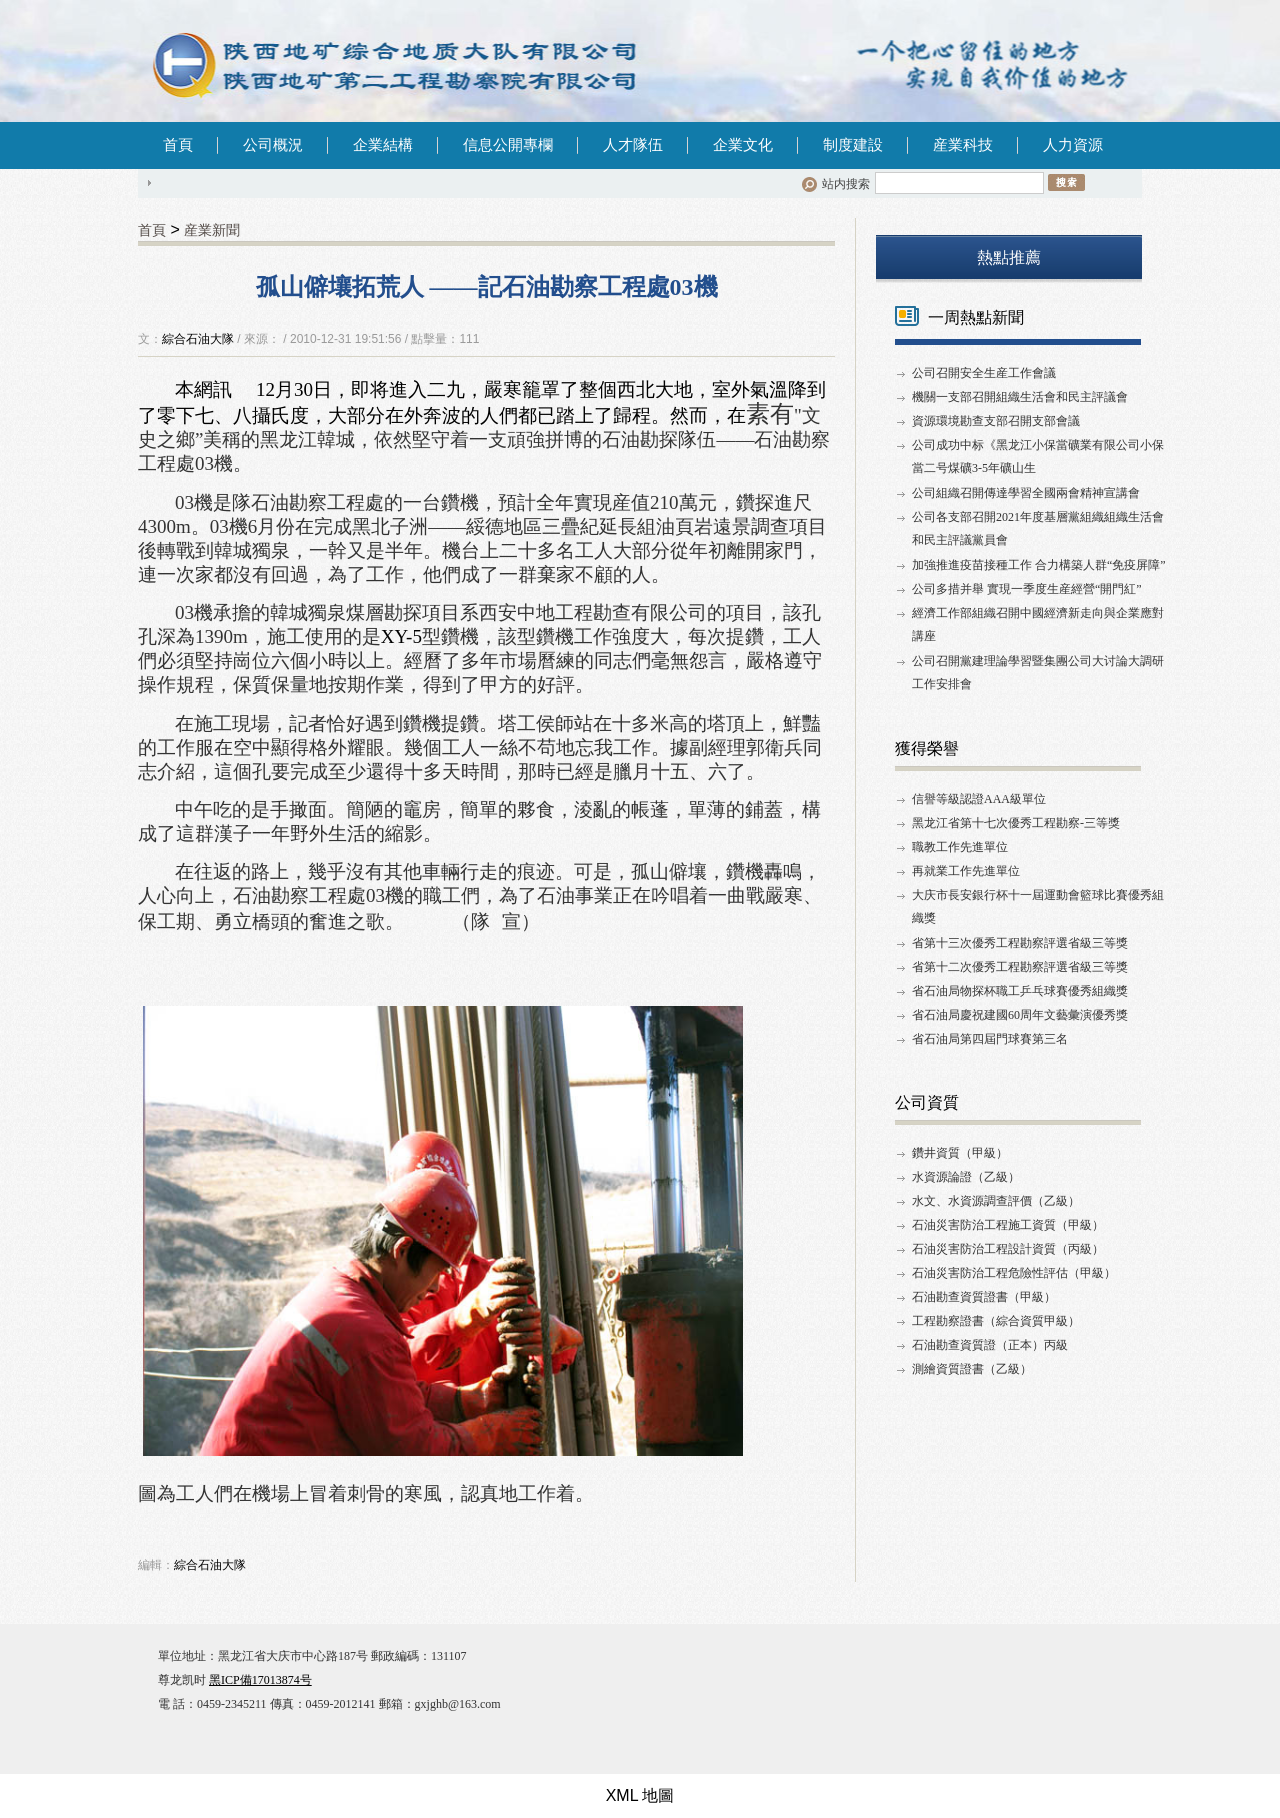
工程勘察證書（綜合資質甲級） (996, 1321)
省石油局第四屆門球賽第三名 (990, 1039)
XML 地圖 (640, 1795)
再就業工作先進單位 (966, 871)
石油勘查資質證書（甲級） (984, 1297)
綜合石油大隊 (198, 339)
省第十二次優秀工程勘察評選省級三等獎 (1020, 967)
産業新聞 (212, 230)
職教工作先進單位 (960, 847)
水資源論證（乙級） (966, 1177)
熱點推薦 (1009, 257)
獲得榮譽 (927, 748)
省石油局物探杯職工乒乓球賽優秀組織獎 (1020, 991)
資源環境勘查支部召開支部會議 (996, 421)
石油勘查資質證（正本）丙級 (990, 1345)
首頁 (178, 145)
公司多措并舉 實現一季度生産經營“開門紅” (1027, 589)
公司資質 (927, 1102)
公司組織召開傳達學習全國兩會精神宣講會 (1026, 493)
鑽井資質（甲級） (960, 1153)
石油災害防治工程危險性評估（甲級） (1014, 1273)
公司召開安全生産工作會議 (984, 373)
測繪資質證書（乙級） (972, 1369)
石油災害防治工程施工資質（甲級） (1008, 1225)
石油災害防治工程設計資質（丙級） (1008, 1249)
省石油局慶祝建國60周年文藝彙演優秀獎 (1020, 1015)
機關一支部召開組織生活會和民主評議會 (1020, 397)
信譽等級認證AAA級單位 (979, 799)
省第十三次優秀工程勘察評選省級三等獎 (1020, 943)
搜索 (1066, 182)
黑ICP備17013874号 (260, 1680)
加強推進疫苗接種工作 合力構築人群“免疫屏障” (1039, 565)
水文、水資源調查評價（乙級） (996, 1201)
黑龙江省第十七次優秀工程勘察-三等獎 (1016, 823)
